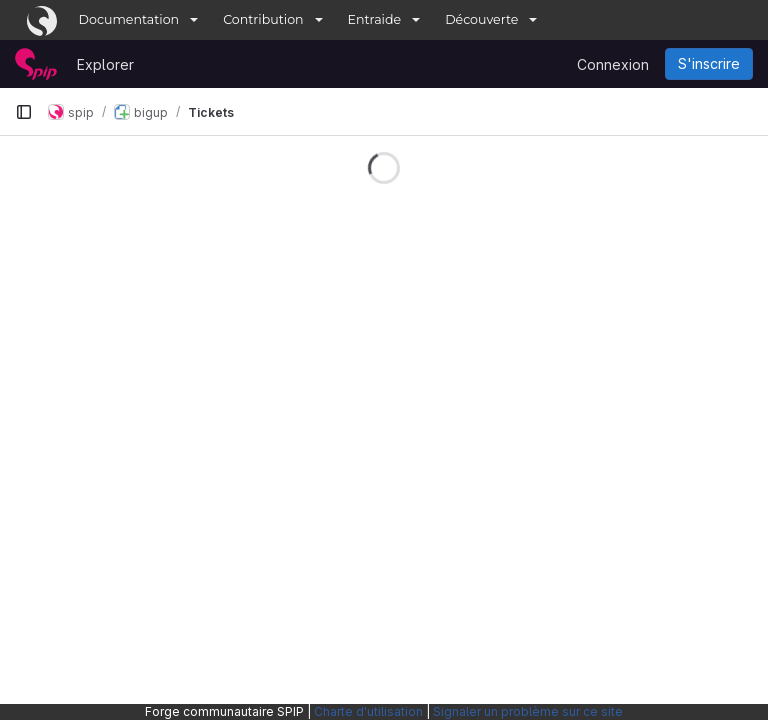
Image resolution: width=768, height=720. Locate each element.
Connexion (613, 64)
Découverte (481, 19)
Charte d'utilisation (368, 711)
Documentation (129, 19)
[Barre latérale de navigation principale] (24, 112)
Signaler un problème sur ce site (528, 711)
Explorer (105, 64)
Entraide (375, 19)
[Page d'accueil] (36, 64)
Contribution (263, 19)
